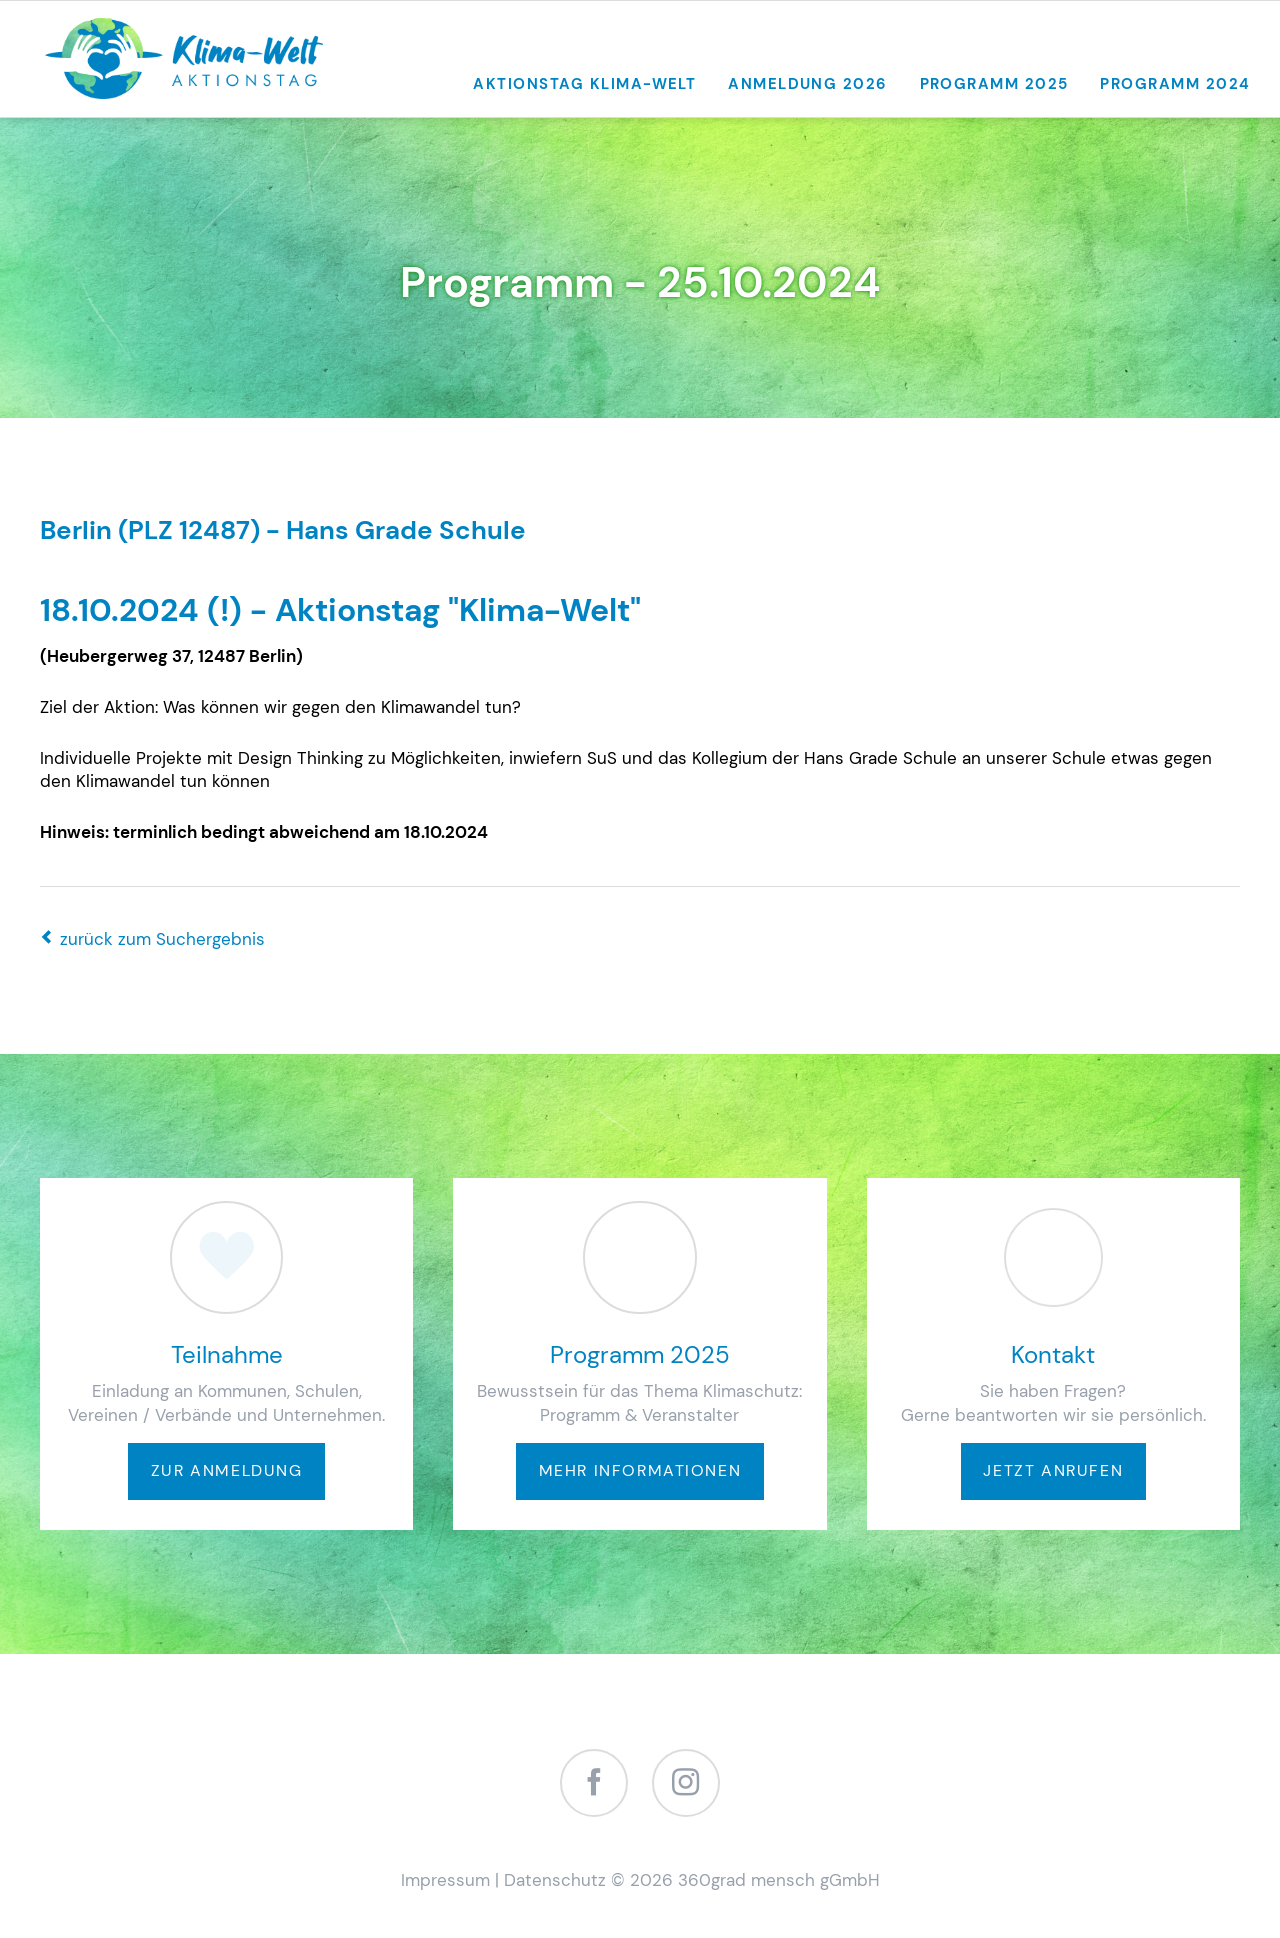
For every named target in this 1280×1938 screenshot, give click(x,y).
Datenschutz (555, 1880)
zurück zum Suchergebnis (162, 939)
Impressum (445, 1880)
